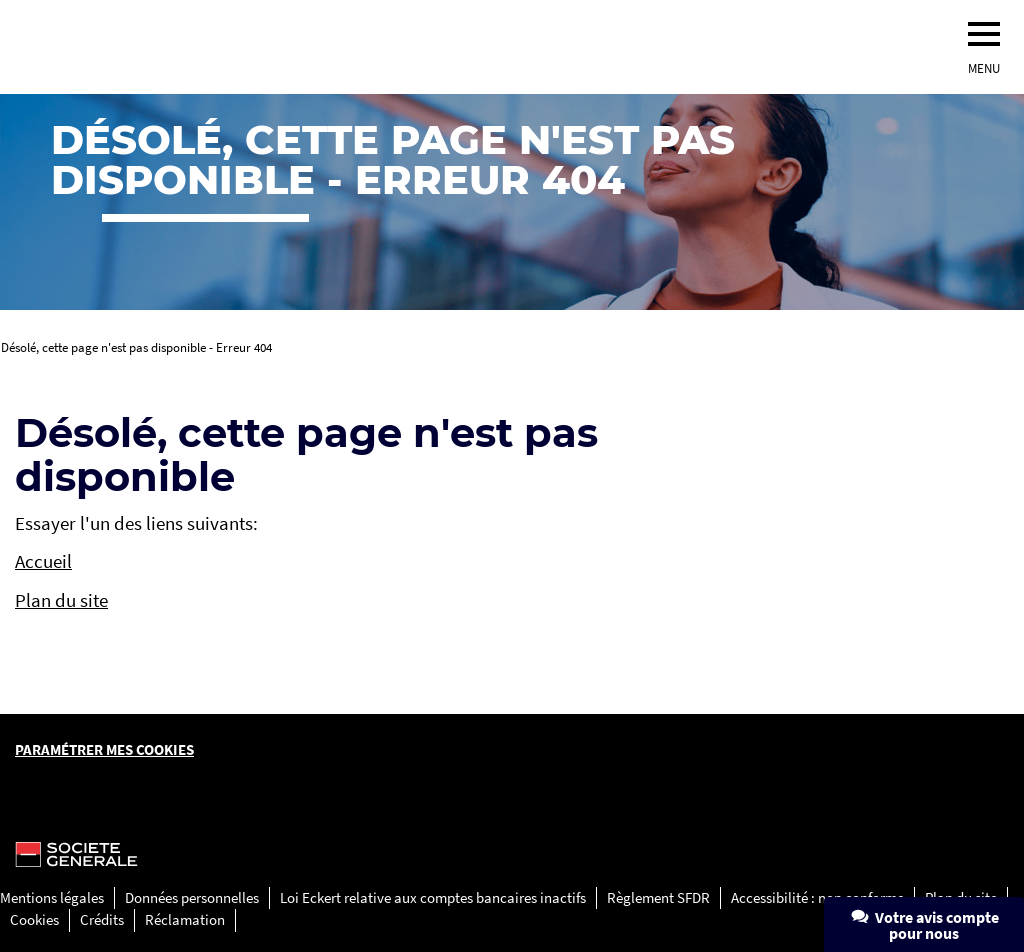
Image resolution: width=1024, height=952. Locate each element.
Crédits (102, 919)
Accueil (43, 561)
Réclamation (185, 919)
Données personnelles (192, 897)
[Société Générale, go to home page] (295, 47)
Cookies (34, 919)
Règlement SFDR (658, 897)
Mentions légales (52, 897)
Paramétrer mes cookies (104, 749)
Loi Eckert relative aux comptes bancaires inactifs (433, 897)
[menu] (984, 34)
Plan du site (61, 600)
